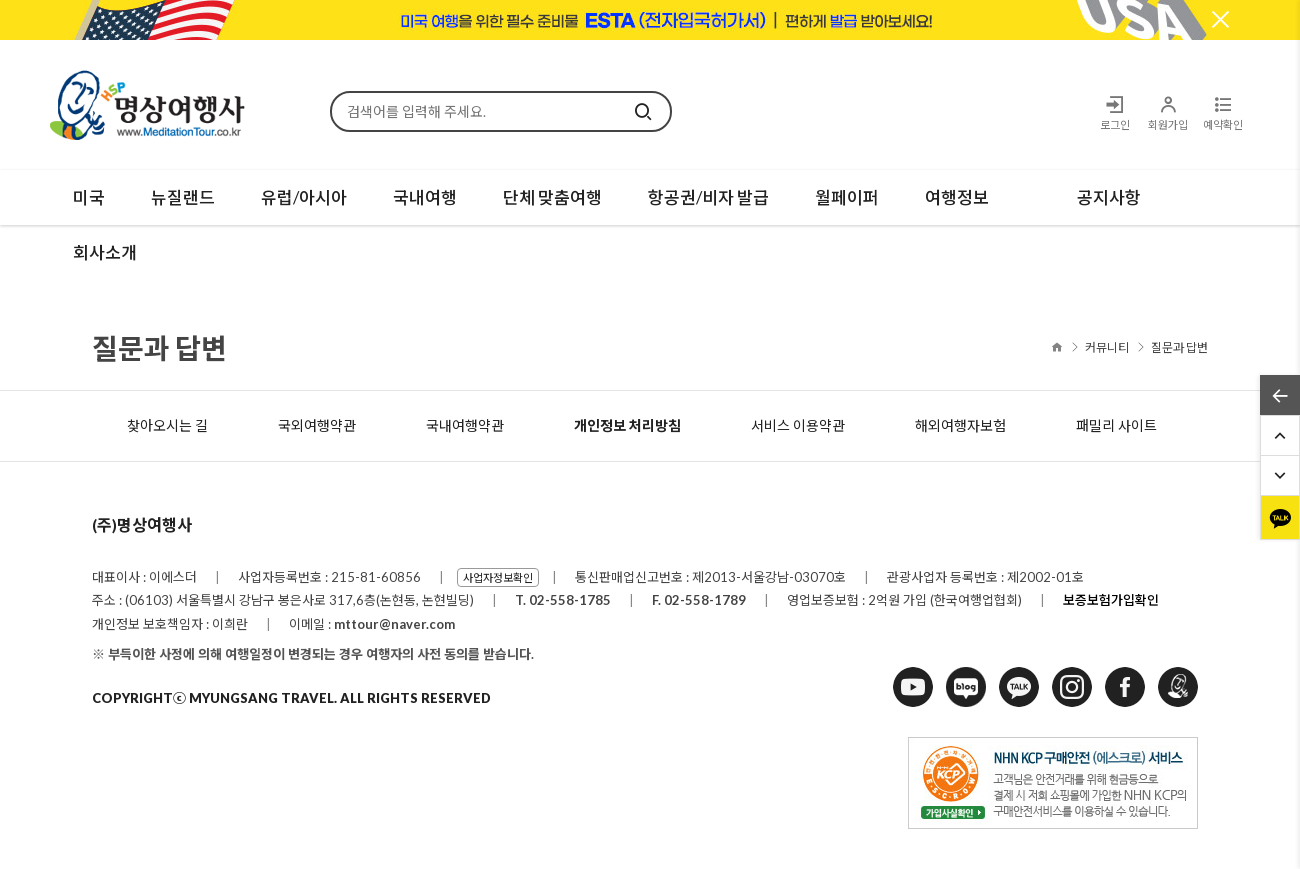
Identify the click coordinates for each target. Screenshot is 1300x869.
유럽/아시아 (304, 197)
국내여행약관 (465, 425)
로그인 (1115, 112)
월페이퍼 (847, 197)
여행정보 (957, 197)
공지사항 (1109, 197)
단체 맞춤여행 (552, 197)
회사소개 (105, 252)
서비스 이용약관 (798, 425)
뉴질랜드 (183, 197)
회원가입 (1167, 112)
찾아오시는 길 (167, 425)
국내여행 (425, 197)
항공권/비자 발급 (708, 197)
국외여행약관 (317, 425)
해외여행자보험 (960, 425)
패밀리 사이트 (1116, 425)
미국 (89, 197)
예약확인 (1222, 112)
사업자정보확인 (498, 577)
